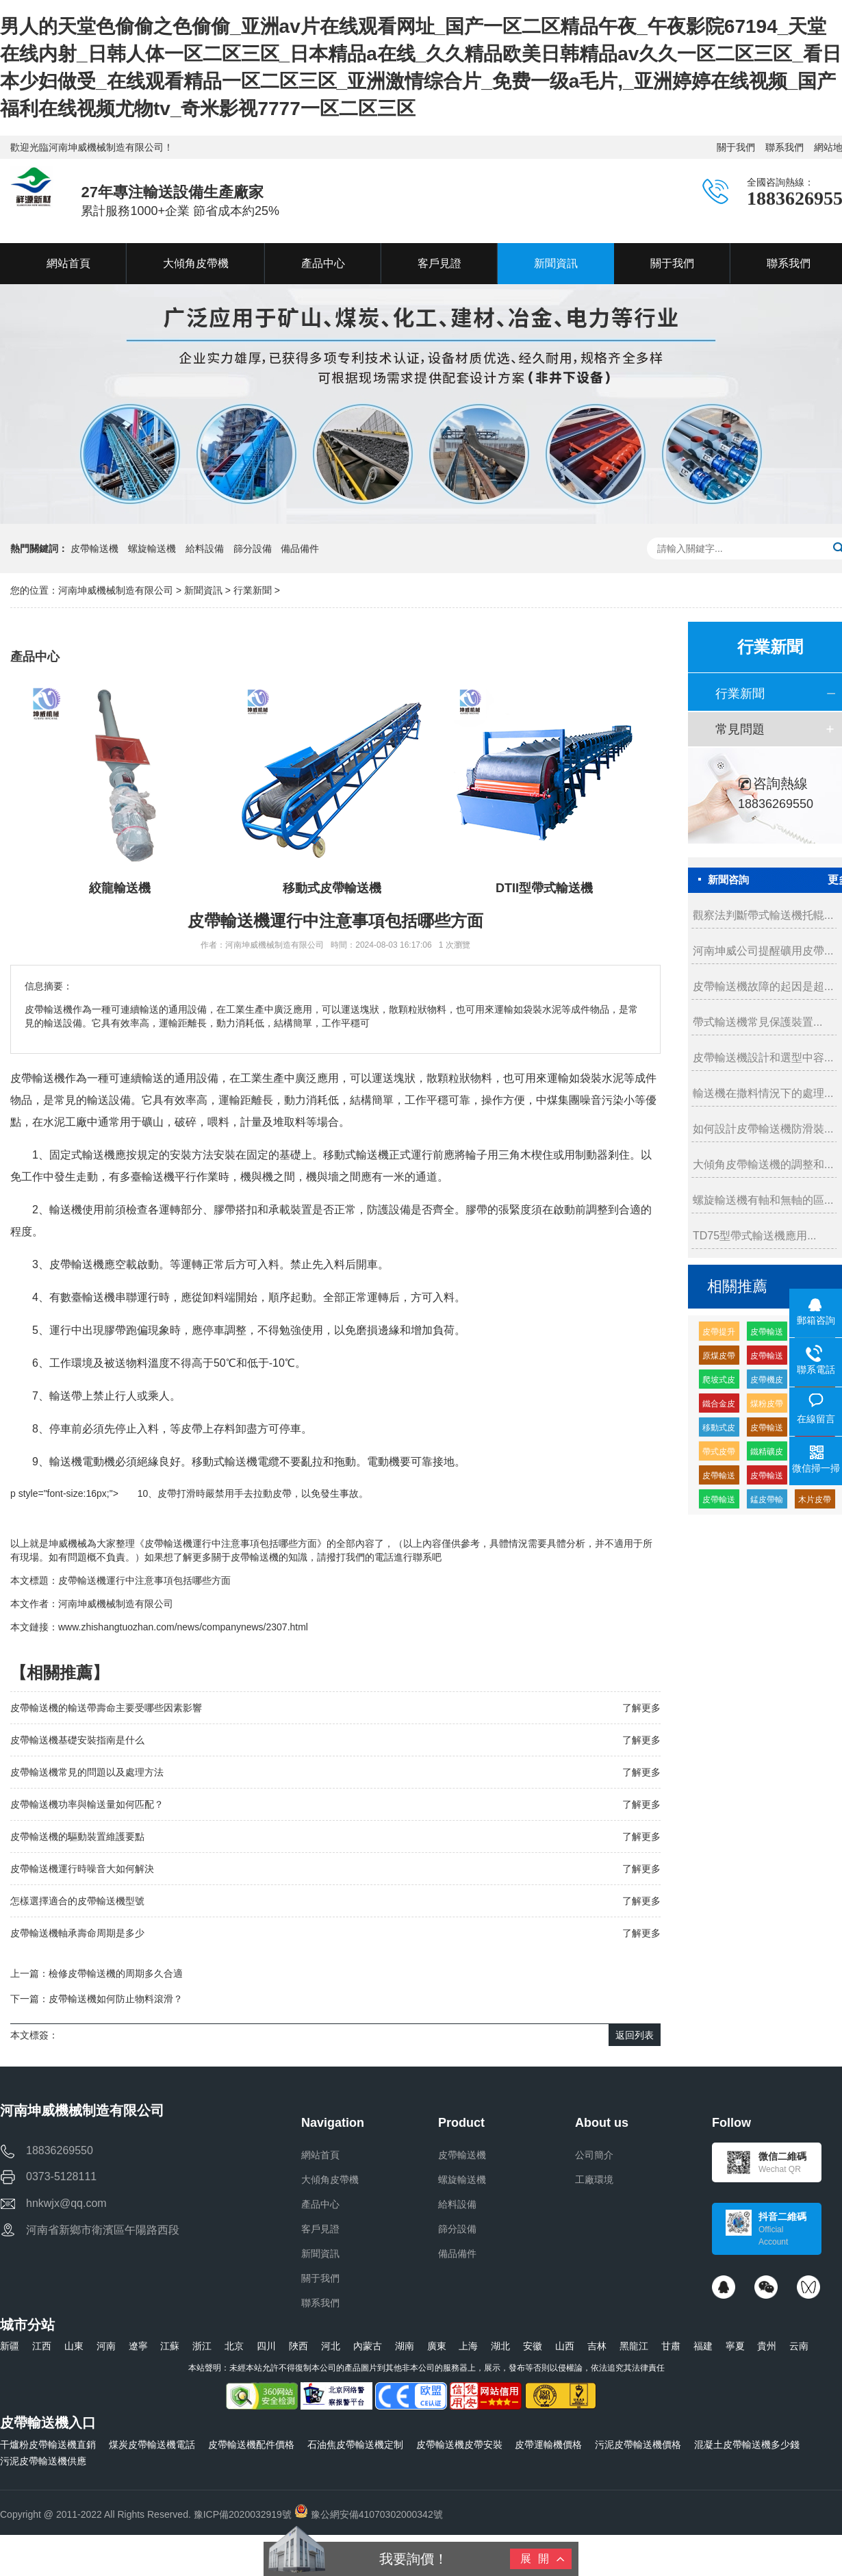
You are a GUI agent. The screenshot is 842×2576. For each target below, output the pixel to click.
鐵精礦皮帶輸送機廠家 (766, 1454)
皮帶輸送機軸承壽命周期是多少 (77, 1933)
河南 (106, 2345)
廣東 (436, 2345)
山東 (74, 2345)
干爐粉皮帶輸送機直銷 (48, 2444)
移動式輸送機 (356, 1155)
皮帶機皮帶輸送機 (766, 1382)
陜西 (298, 2345)
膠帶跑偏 (126, 1330)
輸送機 (98, 1155)
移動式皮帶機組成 (718, 1430)
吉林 (597, 2345)
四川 (266, 2345)
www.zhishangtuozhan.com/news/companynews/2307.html (183, 1626)
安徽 (532, 2345)
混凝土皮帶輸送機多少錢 (747, 2444)
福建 (703, 2345)
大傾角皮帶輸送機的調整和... (763, 1164)
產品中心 (320, 2204)
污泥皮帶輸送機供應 (43, 2460)
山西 (564, 2345)
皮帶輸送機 (94, 548)
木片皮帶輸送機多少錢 (814, 1502)
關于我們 (736, 147)
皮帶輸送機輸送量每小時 (766, 1478)
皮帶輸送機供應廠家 (718, 1502)
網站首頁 (320, 2154)
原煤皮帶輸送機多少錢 (718, 1358)
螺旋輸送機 (152, 548)
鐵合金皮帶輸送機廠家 (718, 1406)
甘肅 (670, 2345)
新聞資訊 (203, 590)
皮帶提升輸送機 (718, 1334)
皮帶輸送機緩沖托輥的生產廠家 (718, 1478)
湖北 (500, 2345)
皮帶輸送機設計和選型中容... (763, 1057)
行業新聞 (252, 590)
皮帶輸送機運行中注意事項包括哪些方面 (144, 1580)
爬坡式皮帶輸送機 (718, 1382)
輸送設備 (109, 1100)
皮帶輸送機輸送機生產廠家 (766, 1334)
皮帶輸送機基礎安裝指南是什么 (77, 1739)
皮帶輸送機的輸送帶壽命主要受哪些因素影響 (106, 1707)
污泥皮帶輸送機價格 (638, 2444)
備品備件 (300, 548)
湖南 (404, 2345)
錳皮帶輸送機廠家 (766, 1502)
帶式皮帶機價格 (718, 1454)
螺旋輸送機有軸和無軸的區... (763, 1200)
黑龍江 (634, 2345)
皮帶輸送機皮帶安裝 (459, 2444)
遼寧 (138, 2345)
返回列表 (634, 2035)
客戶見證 (320, 2228)
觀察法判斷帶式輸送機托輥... (763, 915)
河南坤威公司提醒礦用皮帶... (763, 951)
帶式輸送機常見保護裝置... (757, 1022)
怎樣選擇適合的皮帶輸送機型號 (77, 1900)
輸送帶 (65, 1396)
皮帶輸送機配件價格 (251, 2444)
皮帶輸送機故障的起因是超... (763, 986)
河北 (330, 2345)
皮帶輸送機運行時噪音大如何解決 (82, 1868)
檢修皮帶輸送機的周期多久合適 (116, 1973)
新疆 (9, 2345)
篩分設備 (252, 548)
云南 (798, 2345)
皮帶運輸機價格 (548, 2444)
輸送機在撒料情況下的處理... (763, 1093)
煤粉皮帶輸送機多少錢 (766, 1406)
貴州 (766, 2345)
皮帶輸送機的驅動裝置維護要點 (77, 1836)
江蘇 (169, 2345)
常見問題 (740, 729)
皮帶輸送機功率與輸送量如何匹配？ (87, 1804)
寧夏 (735, 2345)
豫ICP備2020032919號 (243, 2514)
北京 (234, 2345)
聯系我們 (784, 147)
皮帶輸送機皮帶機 (766, 1430)
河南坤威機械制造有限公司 (117, 590)
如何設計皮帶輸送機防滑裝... (763, 1129)
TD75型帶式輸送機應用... (754, 1235)
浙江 (202, 2345)
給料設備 (205, 548)
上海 (468, 2345)
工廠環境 (594, 2179)
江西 (41, 2345)
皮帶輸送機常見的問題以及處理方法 (87, 1772)
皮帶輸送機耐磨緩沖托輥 (766, 1358)
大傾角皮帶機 (330, 2179)
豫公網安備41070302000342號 (368, 2514)
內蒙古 (367, 2345)
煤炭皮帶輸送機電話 (152, 2444)
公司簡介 (594, 2154)
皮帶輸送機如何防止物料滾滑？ (116, 1998)
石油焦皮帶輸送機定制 (355, 2444)
